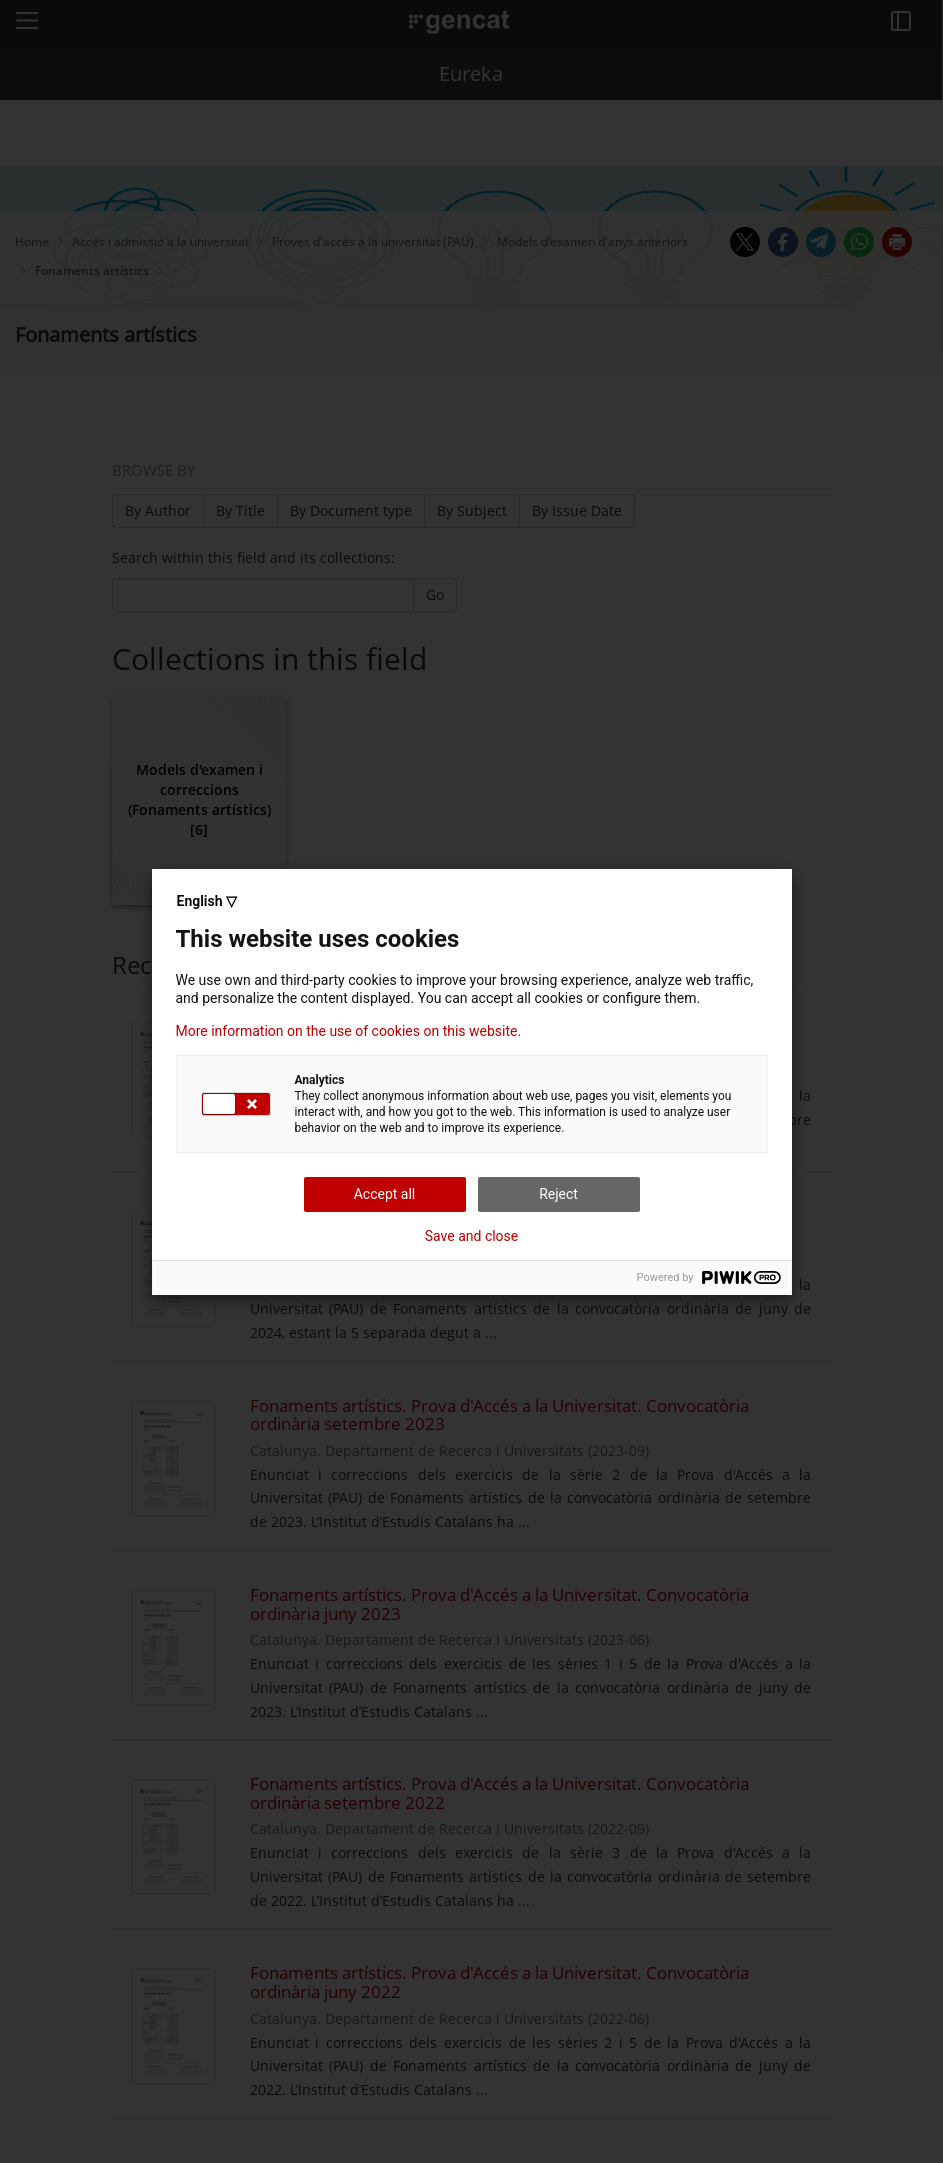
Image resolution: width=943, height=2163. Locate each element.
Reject (558, 1194)
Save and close (472, 1236)
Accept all (385, 1194)
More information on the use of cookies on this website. (349, 1031)
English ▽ (207, 901)
